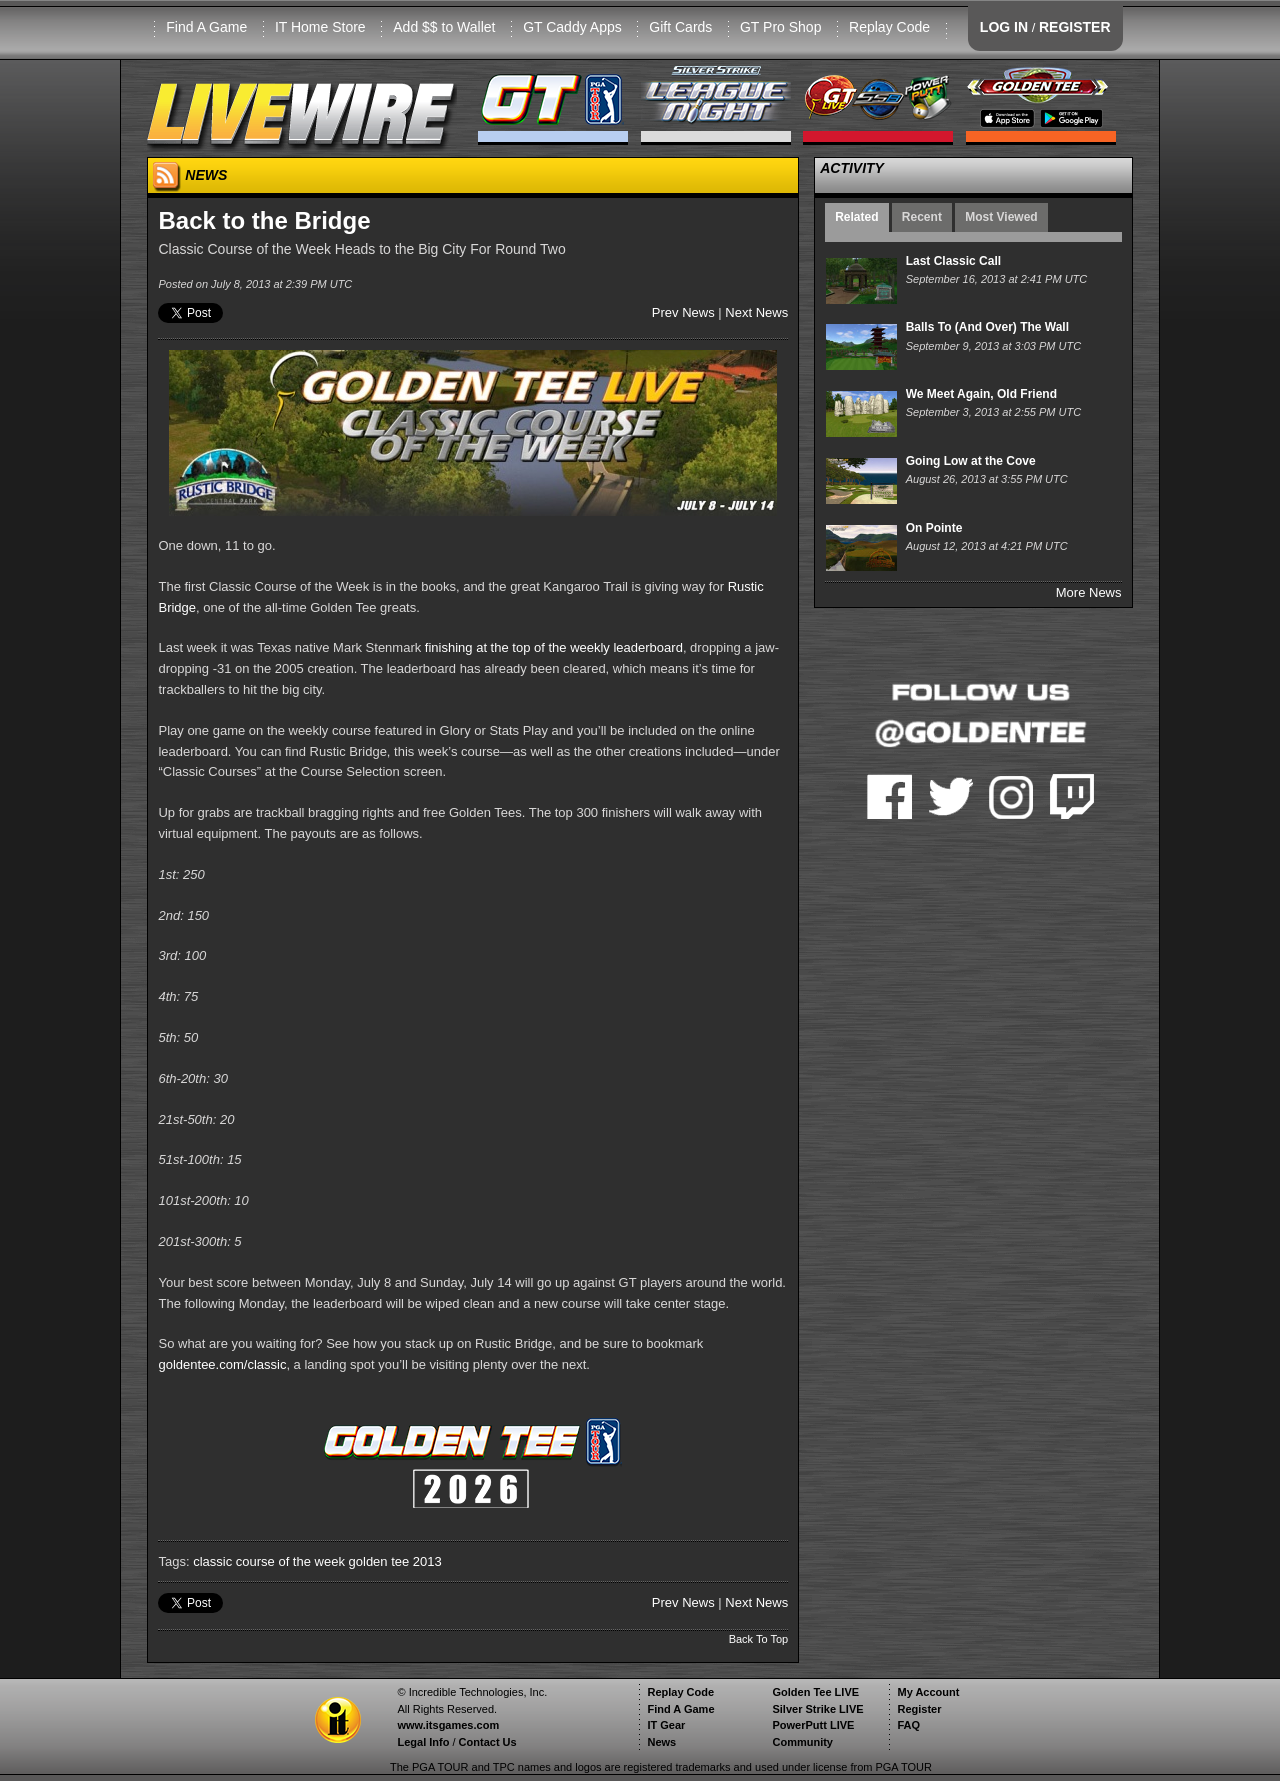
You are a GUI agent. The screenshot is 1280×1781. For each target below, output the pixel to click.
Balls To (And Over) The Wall (987, 327)
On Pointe (934, 528)
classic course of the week (269, 1561)
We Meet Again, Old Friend (981, 394)
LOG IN (1004, 27)
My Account (928, 1692)
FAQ (908, 1725)
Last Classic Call (953, 261)
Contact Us (488, 1742)
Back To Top (759, 1639)
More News (1089, 592)
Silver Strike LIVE (817, 1709)
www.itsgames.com (448, 1725)
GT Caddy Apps (572, 27)
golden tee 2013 (395, 1561)
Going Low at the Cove (971, 461)
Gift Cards (680, 27)
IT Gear (666, 1725)
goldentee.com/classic (222, 1364)
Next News (756, 312)
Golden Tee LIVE (815, 1692)
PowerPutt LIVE (813, 1725)
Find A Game (206, 27)
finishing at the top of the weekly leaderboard (554, 647)
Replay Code (889, 27)
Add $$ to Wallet (444, 27)
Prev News (683, 312)
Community (802, 1742)
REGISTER (1075, 27)
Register (919, 1709)
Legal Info (423, 1742)
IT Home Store (320, 27)
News (661, 1742)
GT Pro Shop (780, 27)
